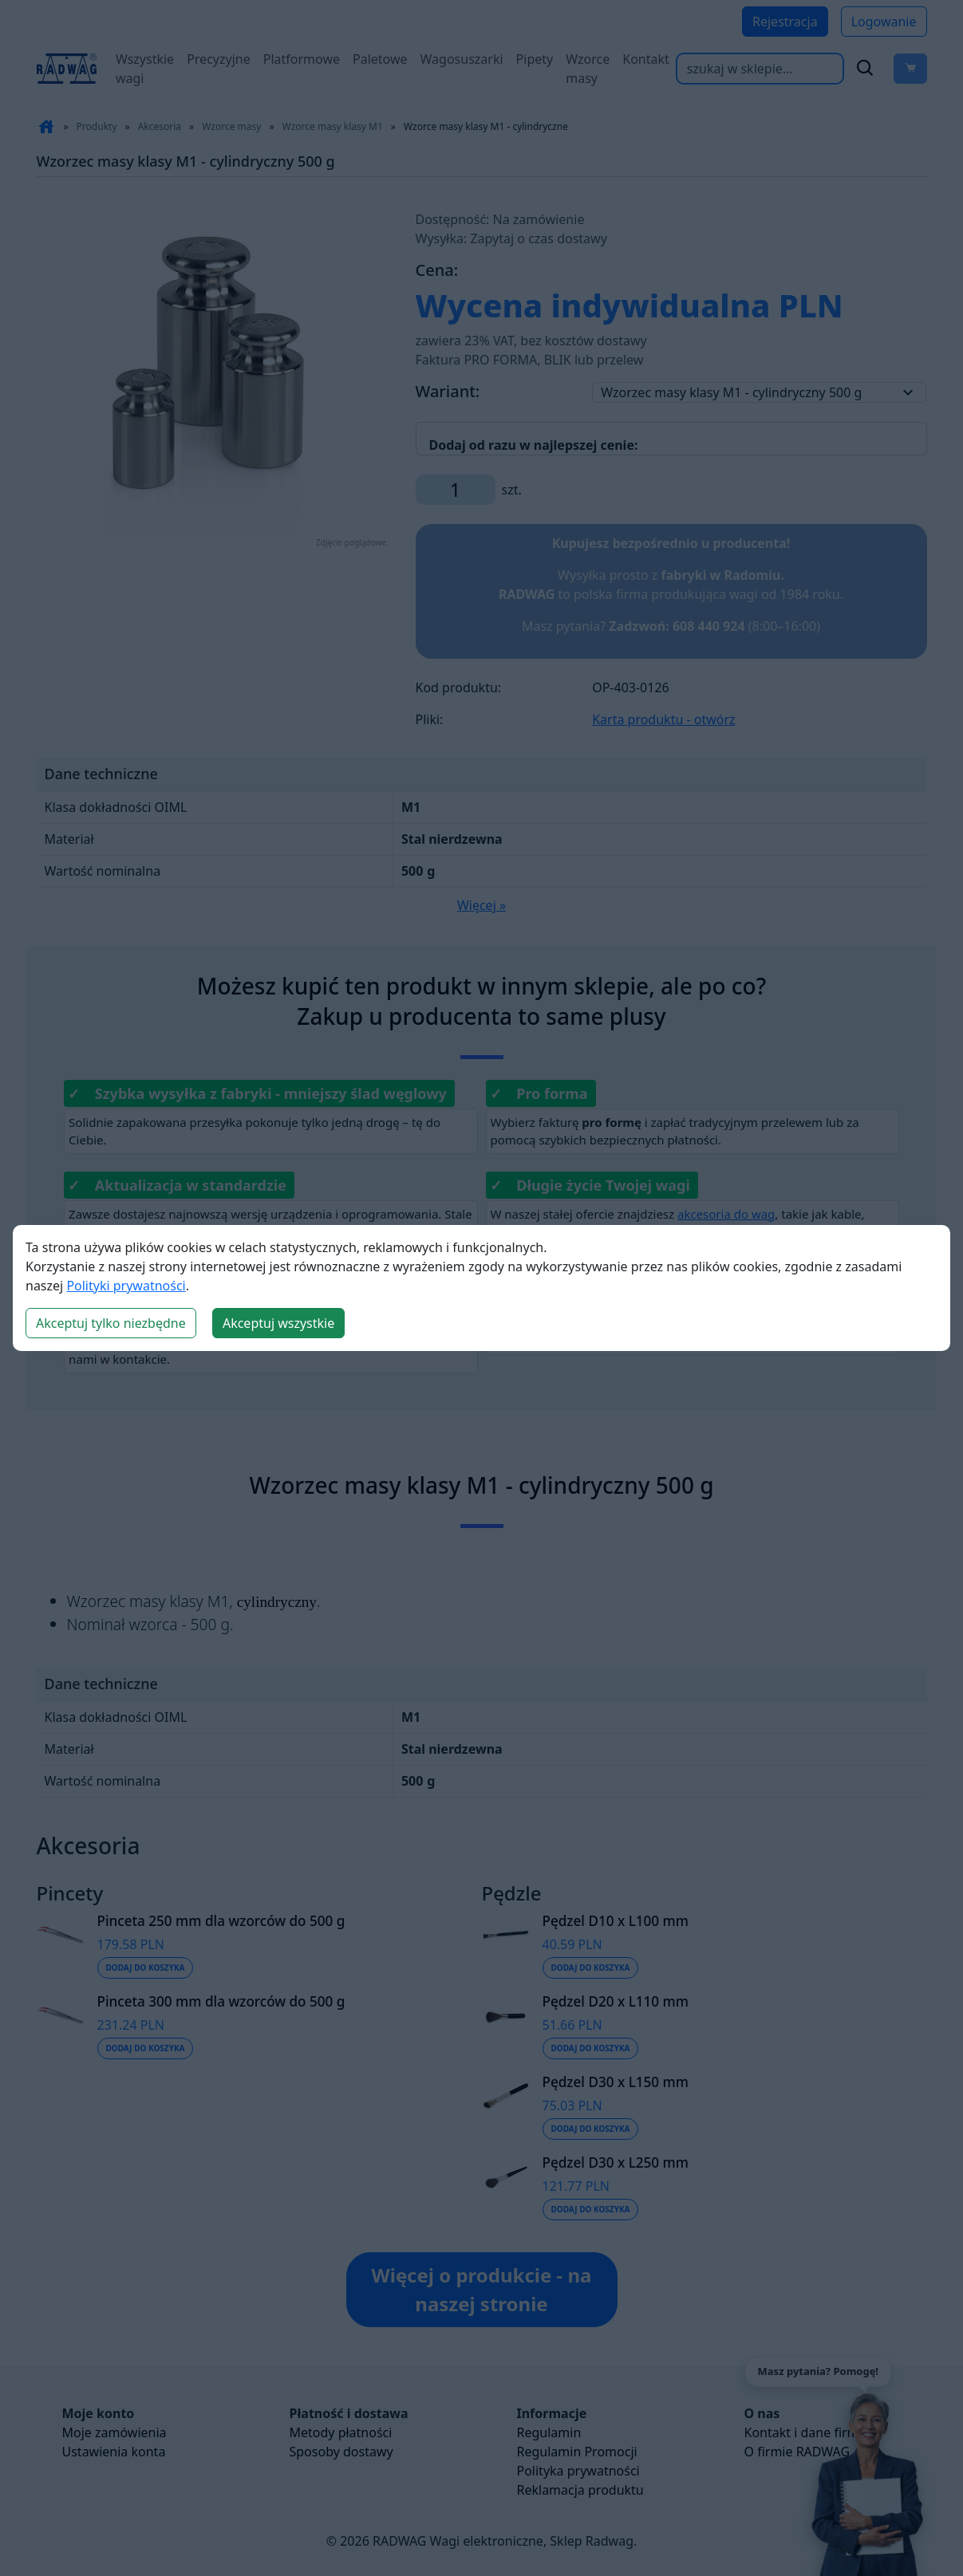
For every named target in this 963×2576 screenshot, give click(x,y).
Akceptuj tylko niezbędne (111, 1323)
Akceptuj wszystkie (278, 1323)
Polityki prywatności (125, 1285)
